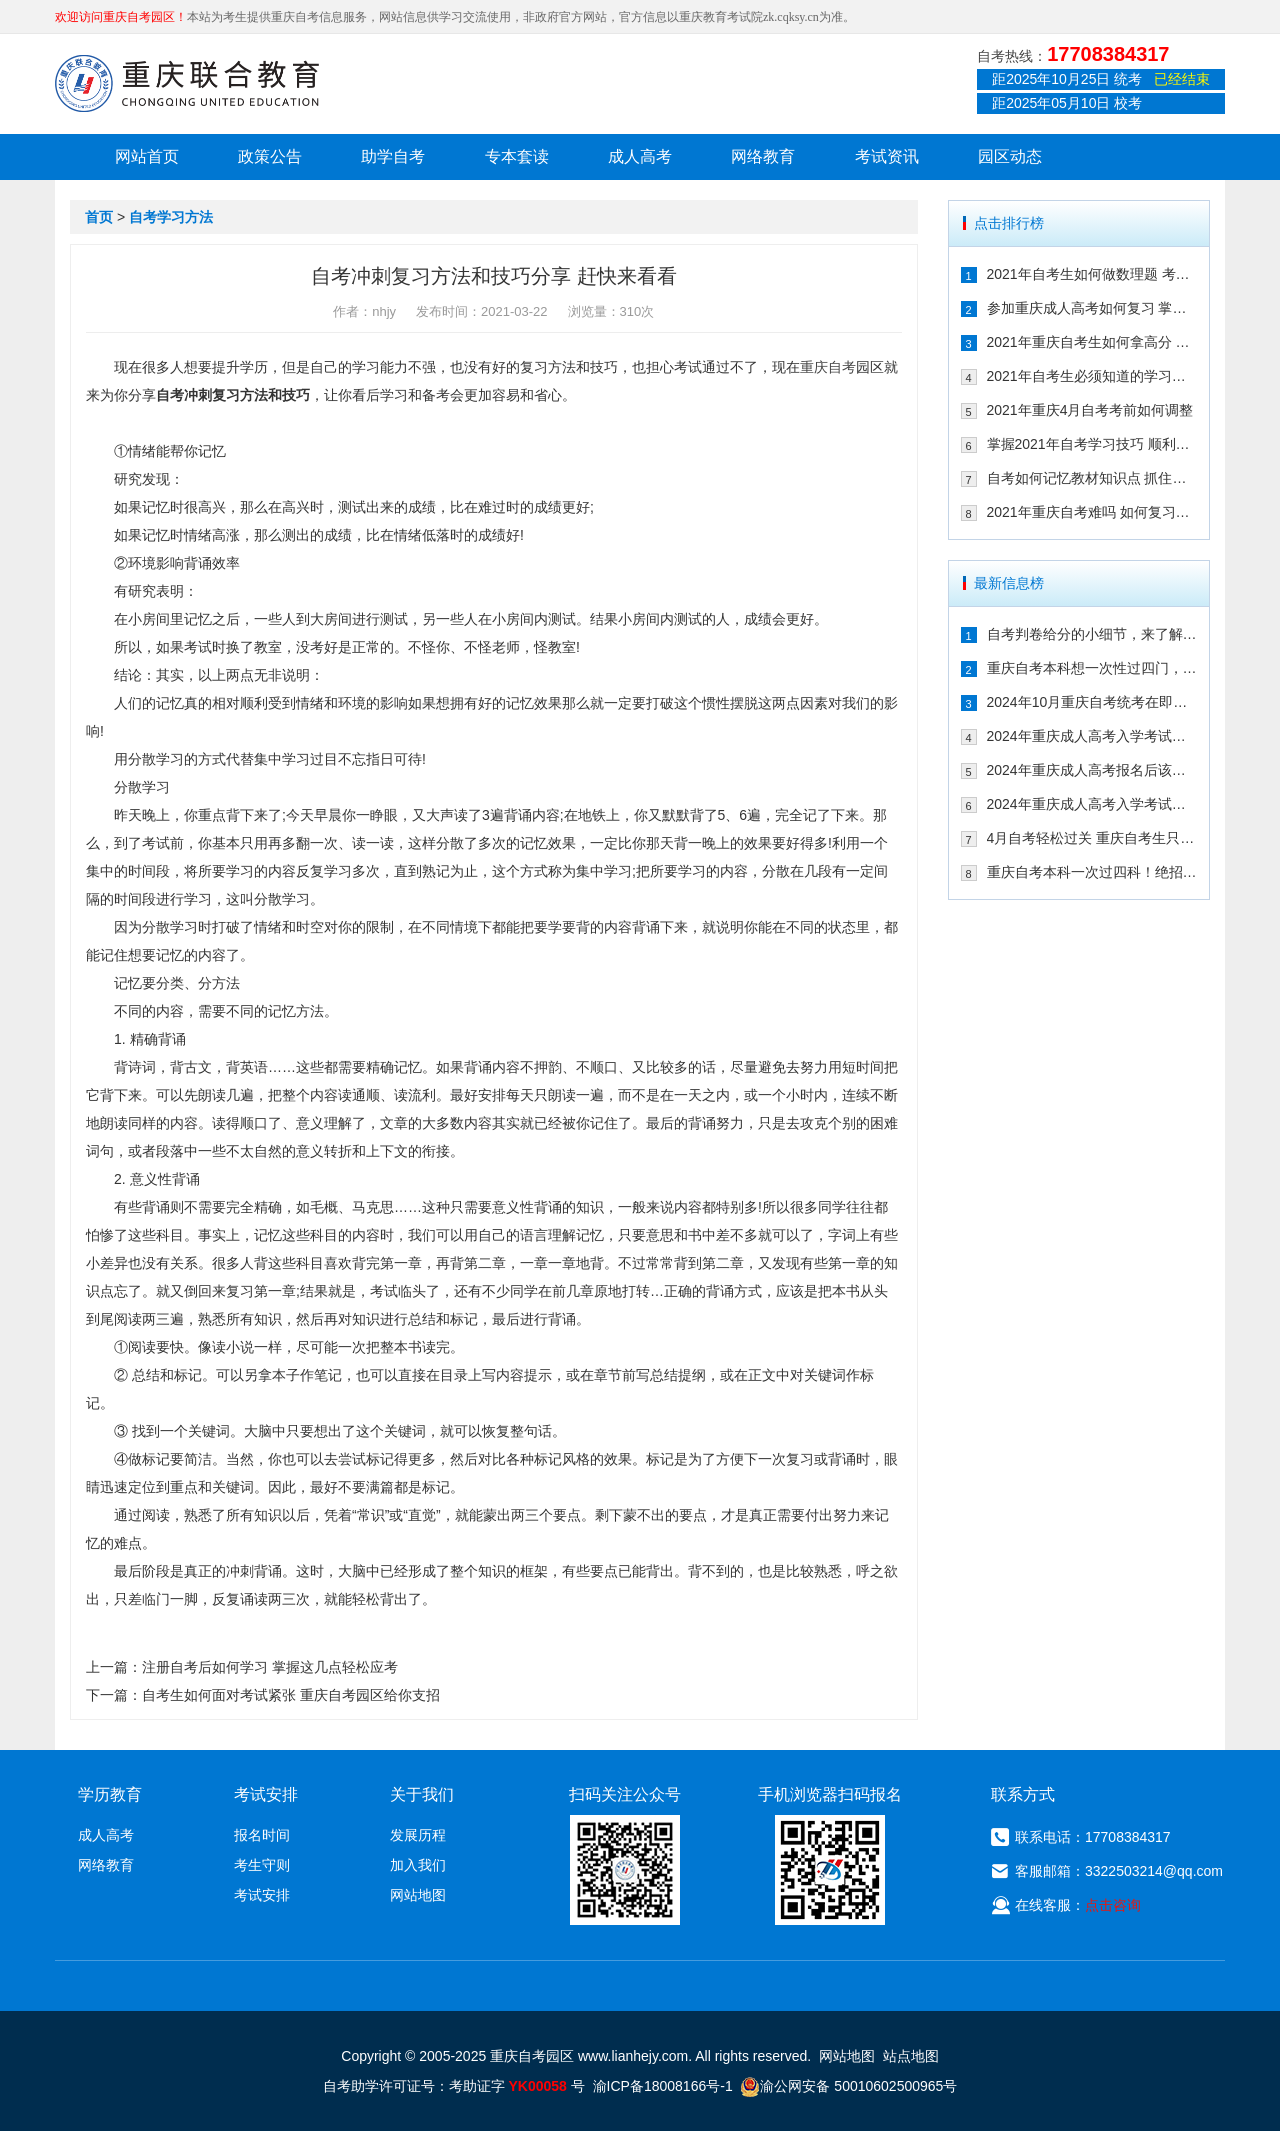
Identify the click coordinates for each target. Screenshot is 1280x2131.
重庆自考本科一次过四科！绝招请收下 (1092, 872)
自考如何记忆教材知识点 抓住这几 (1092, 478)
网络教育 (763, 156)
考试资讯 (887, 156)
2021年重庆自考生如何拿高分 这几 (1092, 342)
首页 (99, 217)
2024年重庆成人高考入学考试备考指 (1092, 736)
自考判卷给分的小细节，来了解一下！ (1092, 634)
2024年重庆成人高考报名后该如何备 (1092, 770)
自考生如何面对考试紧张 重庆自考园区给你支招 (291, 1695)
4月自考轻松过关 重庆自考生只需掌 (1092, 838)
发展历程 (418, 1835)
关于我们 (422, 1794)
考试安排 (262, 1895)
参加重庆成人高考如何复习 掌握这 (1092, 308)
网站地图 (418, 1895)
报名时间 (262, 1835)
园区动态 (1010, 156)
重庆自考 (828, 367)
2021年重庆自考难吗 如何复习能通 (1092, 512)
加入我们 (418, 1865)
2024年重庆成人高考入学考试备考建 (1092, 804)
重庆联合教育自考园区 (187, 83)
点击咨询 (1113, 1905)
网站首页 (147, 156)
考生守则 (262, 1865)
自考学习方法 (171, 217)
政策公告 (270, 156)
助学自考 (393, 156)
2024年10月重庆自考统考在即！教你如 (1092, 702)
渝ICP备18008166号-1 (663, 2086)
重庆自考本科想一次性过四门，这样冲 (1092, 668)
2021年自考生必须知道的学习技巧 (1092, 376)
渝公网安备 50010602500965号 (848, 2086)
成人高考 (640, 156)
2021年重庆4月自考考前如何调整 (1090, 410)
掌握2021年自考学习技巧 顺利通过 (1092, 444)
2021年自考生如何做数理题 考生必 (1092, 274)
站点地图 (911, 2056)
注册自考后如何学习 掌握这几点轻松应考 (270, 1667)
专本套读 (517, 156)
